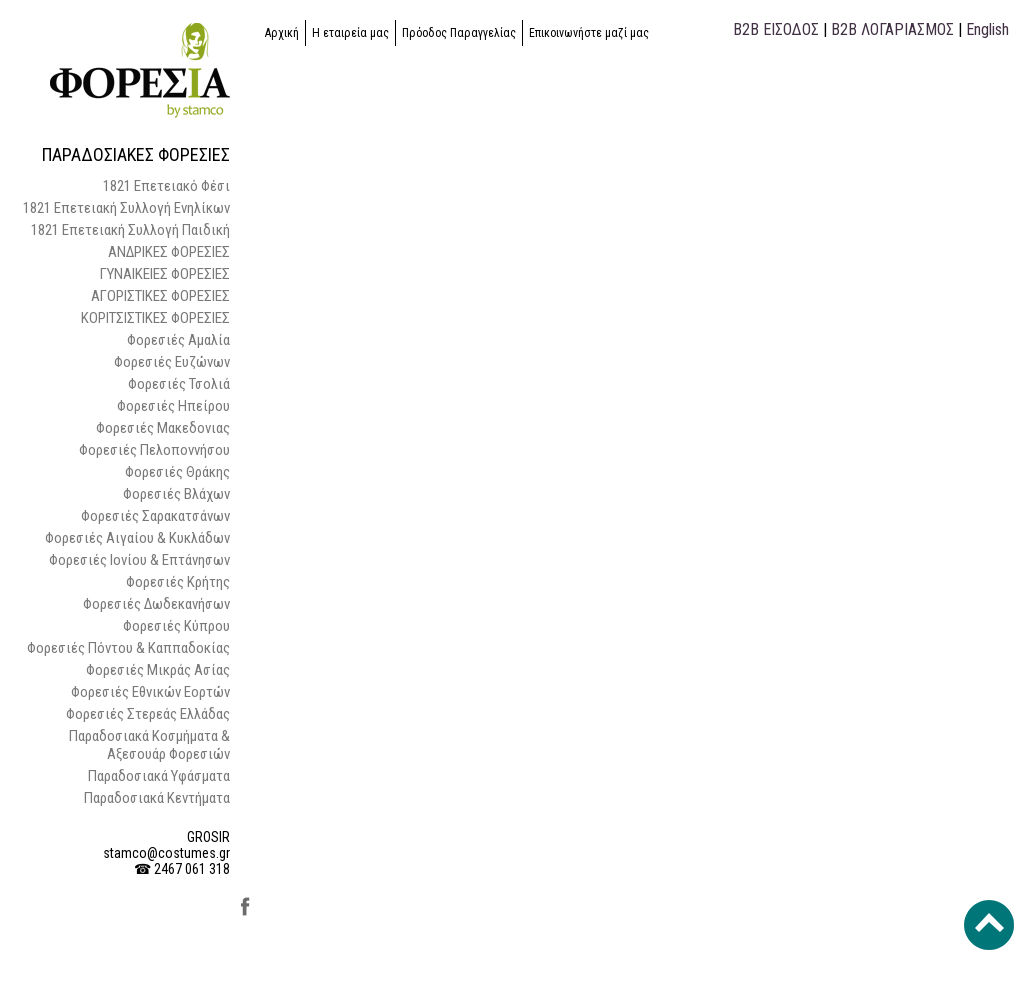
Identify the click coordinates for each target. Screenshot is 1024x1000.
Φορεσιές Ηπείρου (173, 406)
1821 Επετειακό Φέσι (166, 186)
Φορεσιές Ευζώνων (172, 362)
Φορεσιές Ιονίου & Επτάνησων (139, 560)
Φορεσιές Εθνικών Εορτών (150, 692)
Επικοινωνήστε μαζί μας (589, 33)
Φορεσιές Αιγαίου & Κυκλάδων (137, 538)
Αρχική (282, 33)
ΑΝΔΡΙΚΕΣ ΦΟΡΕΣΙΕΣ (169, 252)
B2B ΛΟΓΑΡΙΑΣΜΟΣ (892, 29)
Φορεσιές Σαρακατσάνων (155, 516)
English (987, 29)
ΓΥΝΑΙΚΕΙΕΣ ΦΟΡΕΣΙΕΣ (165, 274)
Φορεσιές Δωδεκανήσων (156, 604)
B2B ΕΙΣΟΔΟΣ (776, 29)
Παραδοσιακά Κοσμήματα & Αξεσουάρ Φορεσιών (149, 745)
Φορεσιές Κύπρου (176, 626)
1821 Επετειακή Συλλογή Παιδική (130, 230)
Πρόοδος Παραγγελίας (459, 33)
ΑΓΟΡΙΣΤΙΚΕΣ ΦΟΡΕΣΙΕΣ (160, 296)
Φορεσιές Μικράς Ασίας (158, 670)
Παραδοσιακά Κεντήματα (157, 798)
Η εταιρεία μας (350, 33)
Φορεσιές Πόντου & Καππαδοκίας (128, 648)
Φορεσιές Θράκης (177, 472)
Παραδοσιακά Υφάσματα (159, 776)
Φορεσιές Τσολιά (179, 384)
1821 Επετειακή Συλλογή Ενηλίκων (126, 208)
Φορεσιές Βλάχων (176, 494)
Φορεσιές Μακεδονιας (163, 428)
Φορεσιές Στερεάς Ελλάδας (148, 714)
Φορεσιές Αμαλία (178, 340)
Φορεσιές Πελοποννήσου (154, 450)
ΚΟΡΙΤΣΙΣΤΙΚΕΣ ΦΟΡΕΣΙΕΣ (155, 318)
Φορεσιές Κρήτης (178, 582)
